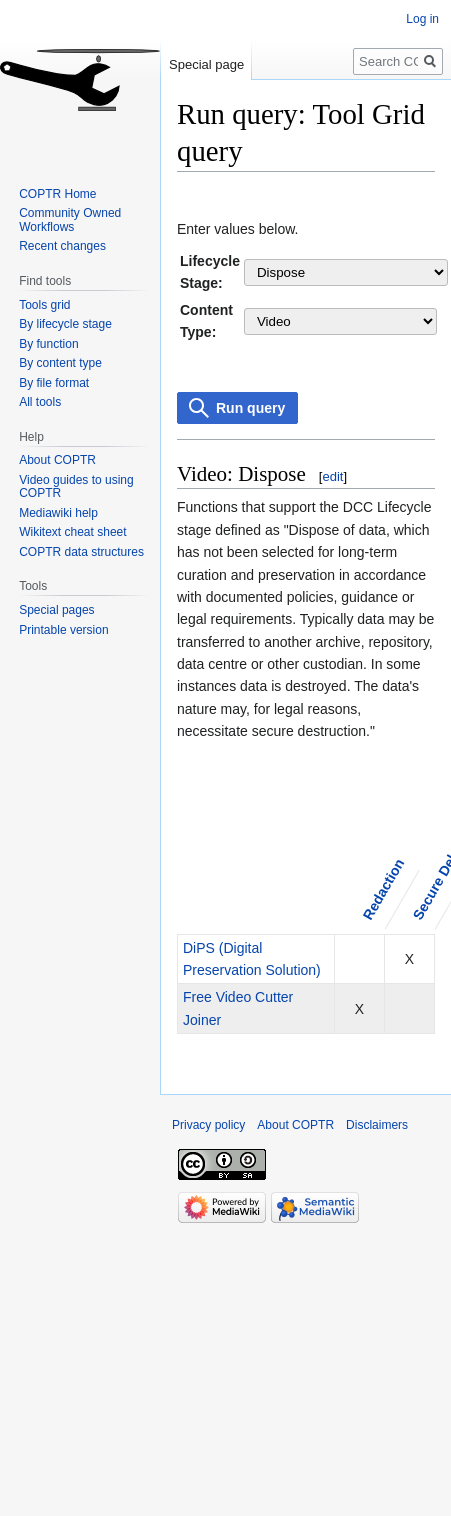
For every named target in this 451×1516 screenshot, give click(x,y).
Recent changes (62, 246)
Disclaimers (377, 1125)
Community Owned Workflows (70, 220)
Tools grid (44, 305)
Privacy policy (208, 1125)
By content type (60, 363)
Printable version (63, 630)
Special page (206, 64)
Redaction (383, 889)
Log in (422, 19)
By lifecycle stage (65, 324)
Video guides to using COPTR (76, 487)
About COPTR (57, 460)
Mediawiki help (58, 513)
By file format (54, 383)
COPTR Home (57, 194)
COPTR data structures (81, 552)
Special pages (56, 610)
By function (48, 344)
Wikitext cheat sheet (72, 532)
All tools (40, 402)
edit (332, 476)
